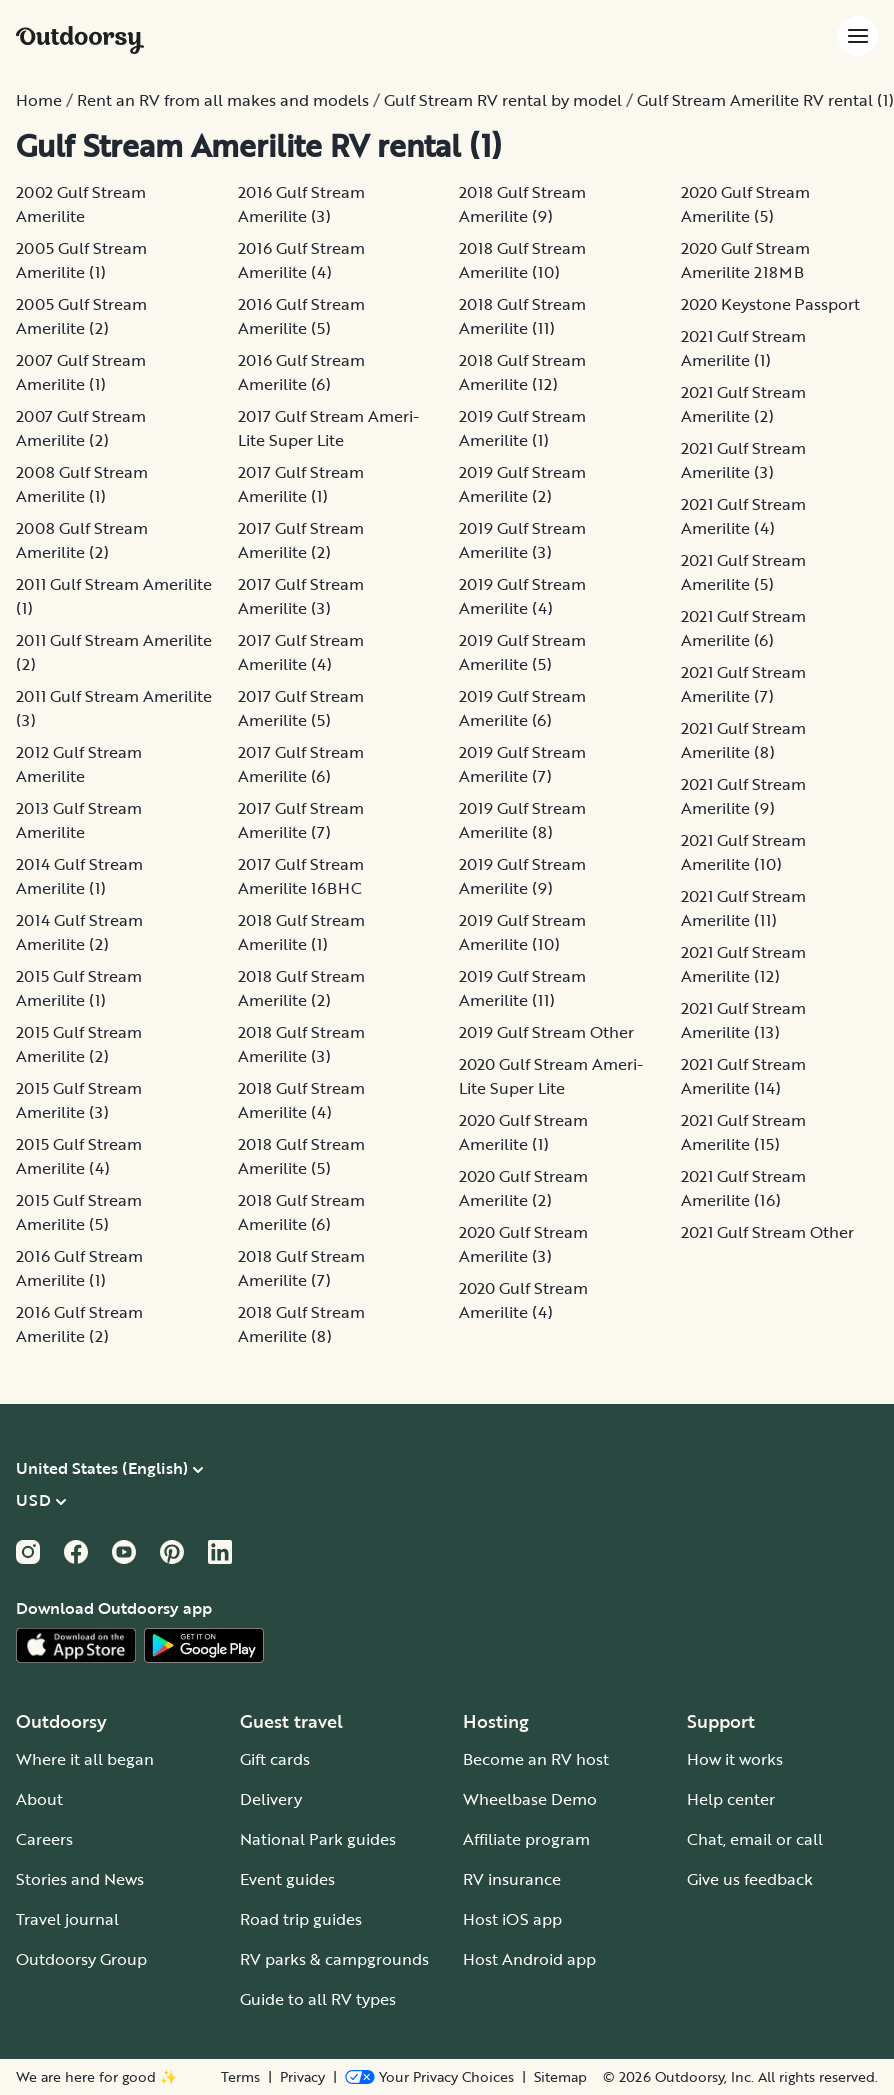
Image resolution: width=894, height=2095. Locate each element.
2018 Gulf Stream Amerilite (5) (301, 1156)
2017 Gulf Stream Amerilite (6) (301, 764)
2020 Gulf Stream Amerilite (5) (745, 204)
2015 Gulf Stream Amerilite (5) (79, 1212)
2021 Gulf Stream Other (767, 1232)
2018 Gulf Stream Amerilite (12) (522, 372)
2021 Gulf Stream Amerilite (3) (743, 460)
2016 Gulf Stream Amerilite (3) (301, 204)
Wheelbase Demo (530, 1799)
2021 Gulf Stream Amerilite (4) (743, 516)
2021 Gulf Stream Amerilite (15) (743, 1132)
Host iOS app (512, 1919)
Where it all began (85, 1759)
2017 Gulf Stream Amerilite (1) (301, 484)
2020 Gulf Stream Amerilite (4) (523, 1300)
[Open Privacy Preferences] (429, 2077)
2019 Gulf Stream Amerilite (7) (522, 764)
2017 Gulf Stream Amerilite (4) (301, 652)
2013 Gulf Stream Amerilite (79, 820)
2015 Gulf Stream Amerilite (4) (79, 1156)
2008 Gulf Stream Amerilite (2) (82, 540)
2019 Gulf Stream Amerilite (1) (522, 428)
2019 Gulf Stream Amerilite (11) (522, 988)
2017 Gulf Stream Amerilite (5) (301, 708)
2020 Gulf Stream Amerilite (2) (523, 1188)
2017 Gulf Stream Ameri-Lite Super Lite (328, 428)
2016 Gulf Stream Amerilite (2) (79, 1324)
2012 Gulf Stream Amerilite (79, 764)
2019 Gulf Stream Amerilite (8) (522, 820)
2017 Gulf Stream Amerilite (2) (301, 540)
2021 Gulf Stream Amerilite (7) (743, 684)
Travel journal (67, 1919)
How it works (735, 1759)
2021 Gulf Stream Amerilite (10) (743, 852)
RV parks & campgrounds (334, 1959)
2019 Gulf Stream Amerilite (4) (522, 596)
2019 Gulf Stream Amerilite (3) (522, 540)
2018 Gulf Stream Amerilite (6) (301, 1212)
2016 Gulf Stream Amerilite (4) (301, 260)
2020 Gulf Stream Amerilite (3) (523, 1244)
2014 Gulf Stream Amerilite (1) (79, 876)
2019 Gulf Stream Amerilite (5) (522, 652)
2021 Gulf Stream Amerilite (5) (743, 572)
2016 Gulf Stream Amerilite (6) (301, 372)
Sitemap (560, 2077)
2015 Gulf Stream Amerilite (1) (79, 988)
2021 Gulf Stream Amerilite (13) (743, 1020)
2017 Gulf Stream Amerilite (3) (301, 596)
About (39, 1799)
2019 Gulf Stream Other (546, 1032)
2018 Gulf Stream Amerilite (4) (301, 1100)
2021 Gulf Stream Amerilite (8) (743, 740)
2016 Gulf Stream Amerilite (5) (301, 316)
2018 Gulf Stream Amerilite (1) (301, 932)
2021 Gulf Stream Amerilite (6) (743, 628)
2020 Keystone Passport (770, 304)
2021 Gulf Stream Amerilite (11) (743, 908)
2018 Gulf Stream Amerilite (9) (522, 204)
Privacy (302, 2077)
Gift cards (275, 1759)
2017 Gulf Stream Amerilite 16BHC (301, 876)
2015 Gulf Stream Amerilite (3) (79, 1100)
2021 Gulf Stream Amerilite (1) (743, 348)
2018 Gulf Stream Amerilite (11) (522, 316)
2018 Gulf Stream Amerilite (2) (301, 988)
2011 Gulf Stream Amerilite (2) (114, 652)
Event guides (287, 1879)
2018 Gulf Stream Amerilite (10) (522, 260)
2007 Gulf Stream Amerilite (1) (81, 372)
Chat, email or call (755, 1839)
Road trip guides (301, 1919)
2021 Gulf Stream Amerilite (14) (743, 1076)
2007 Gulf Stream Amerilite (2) (81, 428)
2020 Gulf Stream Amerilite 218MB (745, 260)
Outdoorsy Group (81, 1959)
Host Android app (529, 1959)
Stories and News (80, 1879)
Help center (731, 1799)
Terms (240, 2077)
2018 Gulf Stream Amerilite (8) (301, 1324)
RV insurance (512, 1879)
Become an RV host (536, 1759)
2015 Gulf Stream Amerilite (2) (79, 1044)
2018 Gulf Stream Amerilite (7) (301, 1268)
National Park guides (318, 1839)
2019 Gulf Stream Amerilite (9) (522, 876)
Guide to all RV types (318, 1999)
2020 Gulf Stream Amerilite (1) (523, 1132)
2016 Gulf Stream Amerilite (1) (79, 1268)
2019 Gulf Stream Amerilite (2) (522, 484)
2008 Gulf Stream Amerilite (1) (82, 484)
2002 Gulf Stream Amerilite (81, 204)
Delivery (271, 1799)
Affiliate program (526, 1839)
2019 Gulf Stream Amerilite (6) (522, 708)
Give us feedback (750, 1879)
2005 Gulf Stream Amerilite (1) (81, 260)
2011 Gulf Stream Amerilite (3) (114, 708)
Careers (44, 1839)
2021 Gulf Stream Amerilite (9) (743, 796)
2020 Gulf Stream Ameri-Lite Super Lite (551, 1076)
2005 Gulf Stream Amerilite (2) (81, 316)
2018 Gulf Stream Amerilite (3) (301, 1044)
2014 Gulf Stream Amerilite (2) (79, 932)
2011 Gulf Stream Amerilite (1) (114, 596)
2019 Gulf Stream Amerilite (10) (522, 932)
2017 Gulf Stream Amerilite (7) (301, 820)
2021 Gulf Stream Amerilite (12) (743, 964)
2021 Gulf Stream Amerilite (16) (743, 1188)
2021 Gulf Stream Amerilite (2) (743, 404)
